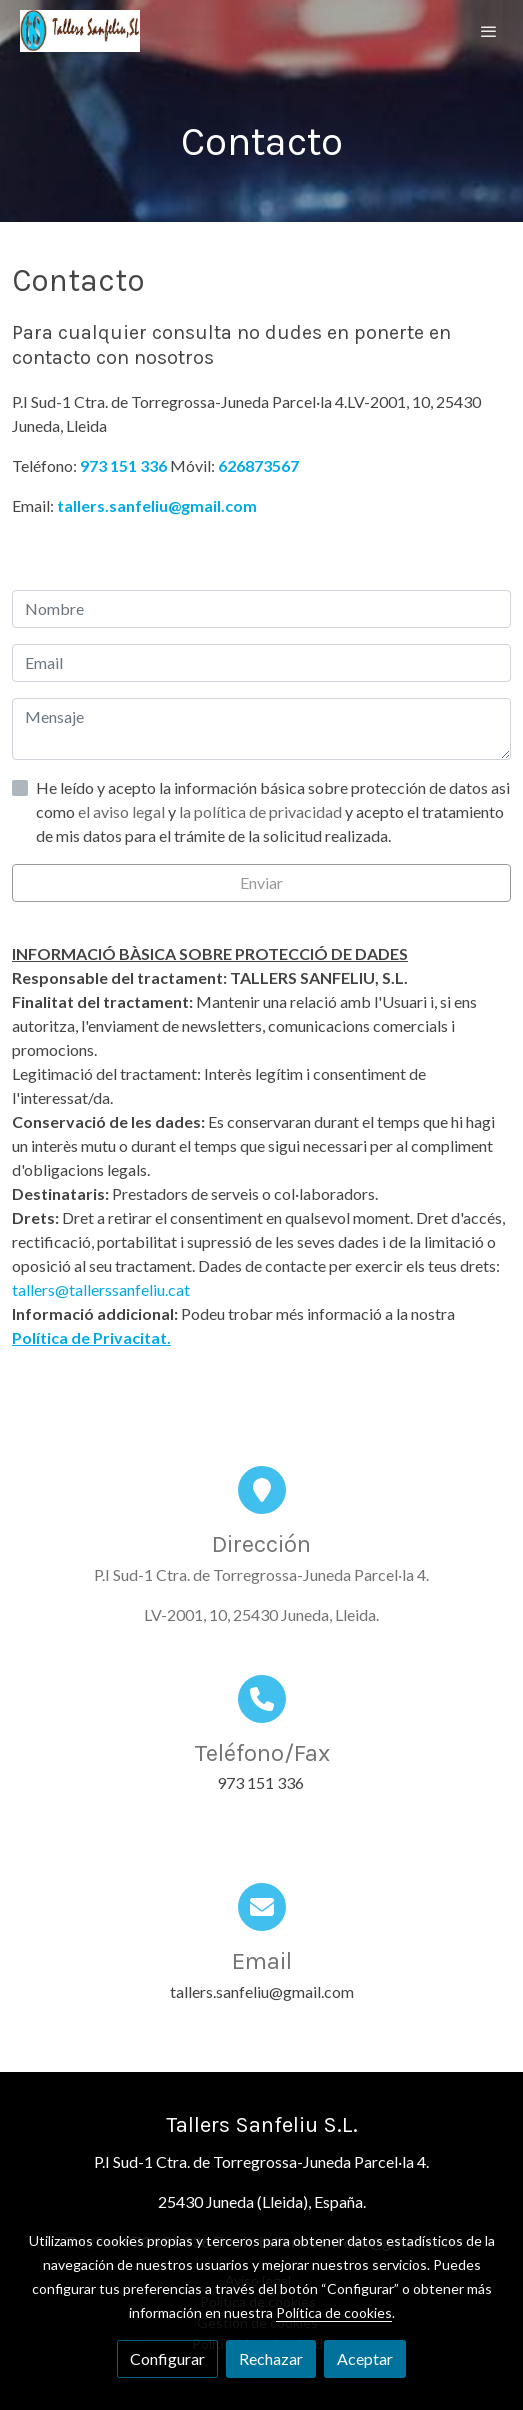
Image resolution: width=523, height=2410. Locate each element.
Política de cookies (334, 2312)
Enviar (261, 882)
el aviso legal (123, 811)
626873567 (258, 465)
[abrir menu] (489, 31)
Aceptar (365, 2358)
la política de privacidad (262, 811)
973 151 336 (123, 465)
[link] (80, 31)
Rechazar (271, 2358)
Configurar (167, 2358)
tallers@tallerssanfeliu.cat (101, 1289)
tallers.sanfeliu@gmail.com (157, 505)
